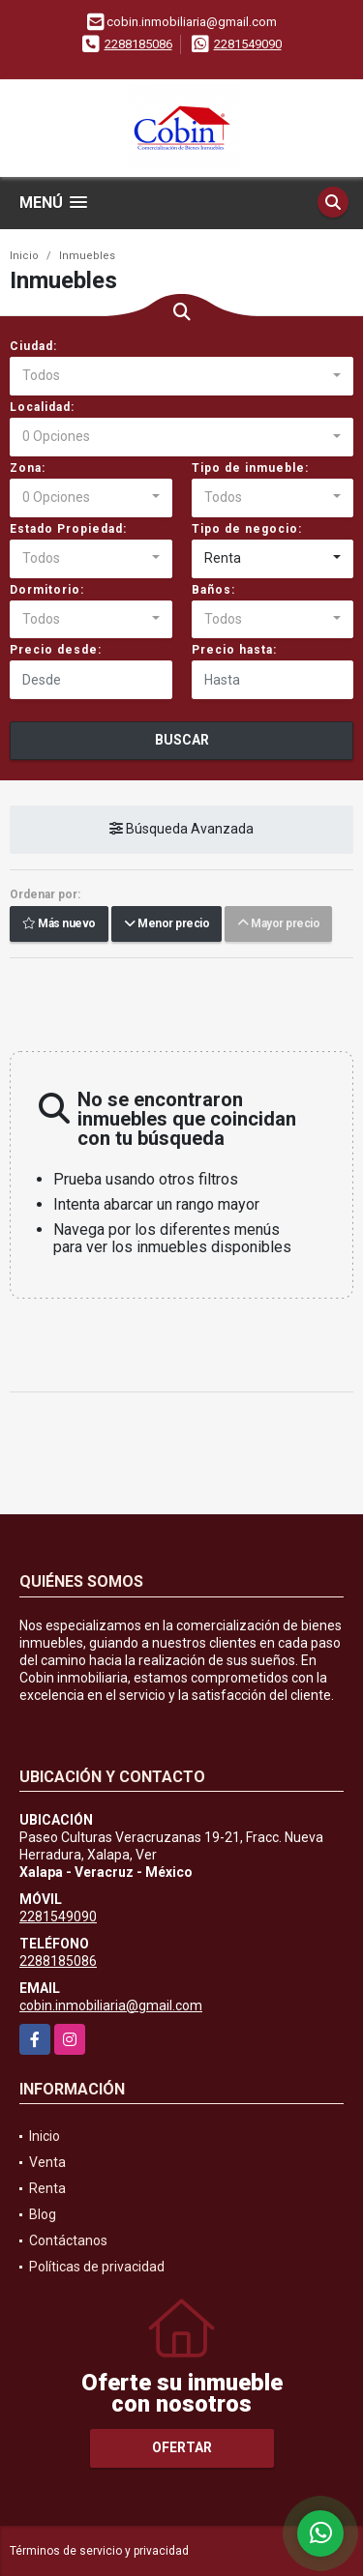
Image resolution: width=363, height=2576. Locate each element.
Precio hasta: (234, 650)
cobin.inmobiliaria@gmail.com (110, 2005)
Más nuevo (59, 924)
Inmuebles (87, 255)
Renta (47, 2188)
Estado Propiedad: (68, 529)
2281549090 (248, 44)
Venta (47, 2162)
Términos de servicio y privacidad (99, 2551)
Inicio (24, 255)
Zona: (27, 468)
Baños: (213, 590)
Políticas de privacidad (97, 2266)
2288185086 (138, 44)
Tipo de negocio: (247, 529)
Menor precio (166, 924)
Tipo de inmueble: (250, 468)
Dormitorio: (47, 590)
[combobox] (181, 376)
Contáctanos (68, 2240)
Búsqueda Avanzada (181, 829)
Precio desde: (56, 650)
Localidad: (42, 407)
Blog (42, 2214)
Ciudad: (33, 346)
